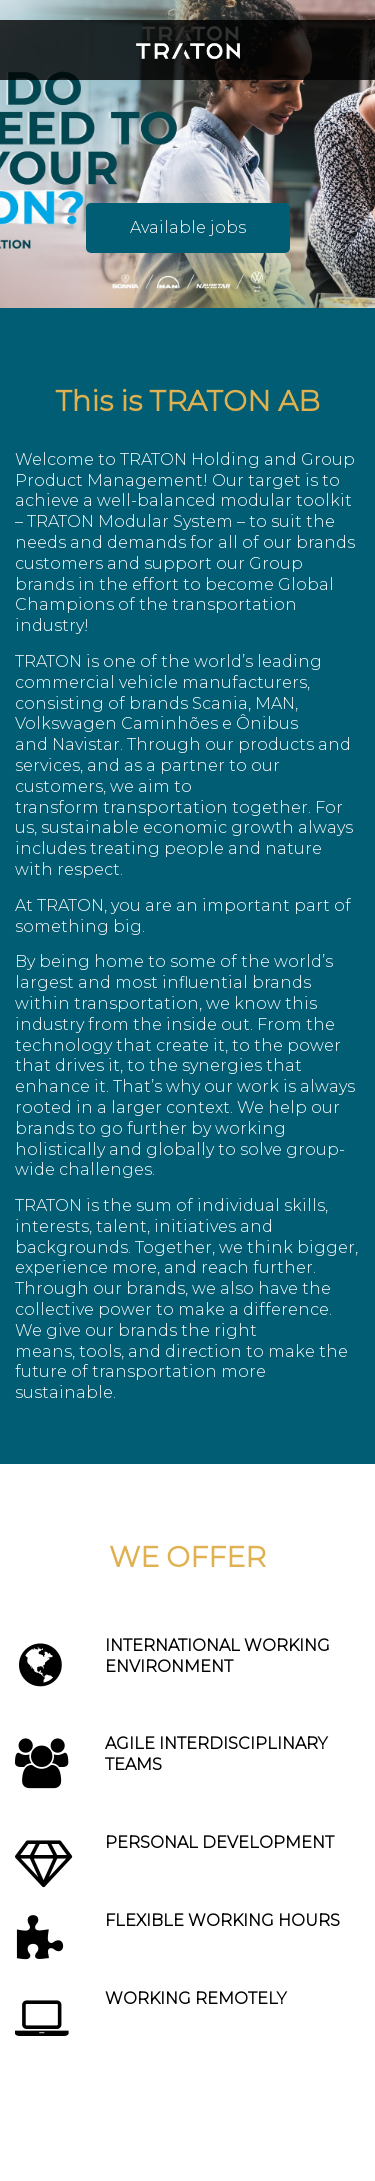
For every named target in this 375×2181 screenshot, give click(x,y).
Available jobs (188, 227)
